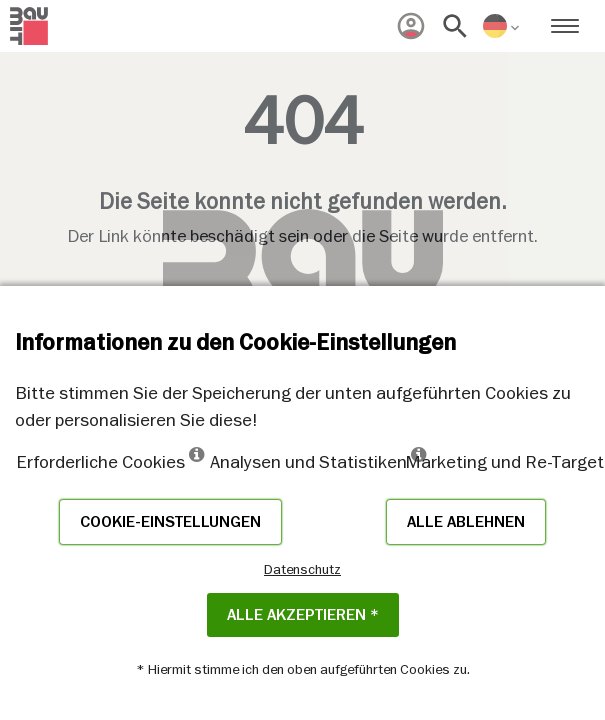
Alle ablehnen (466, 522)
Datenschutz (302, 569)
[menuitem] (411, 26)
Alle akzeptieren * (303, 615)
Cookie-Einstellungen (170, 522)
